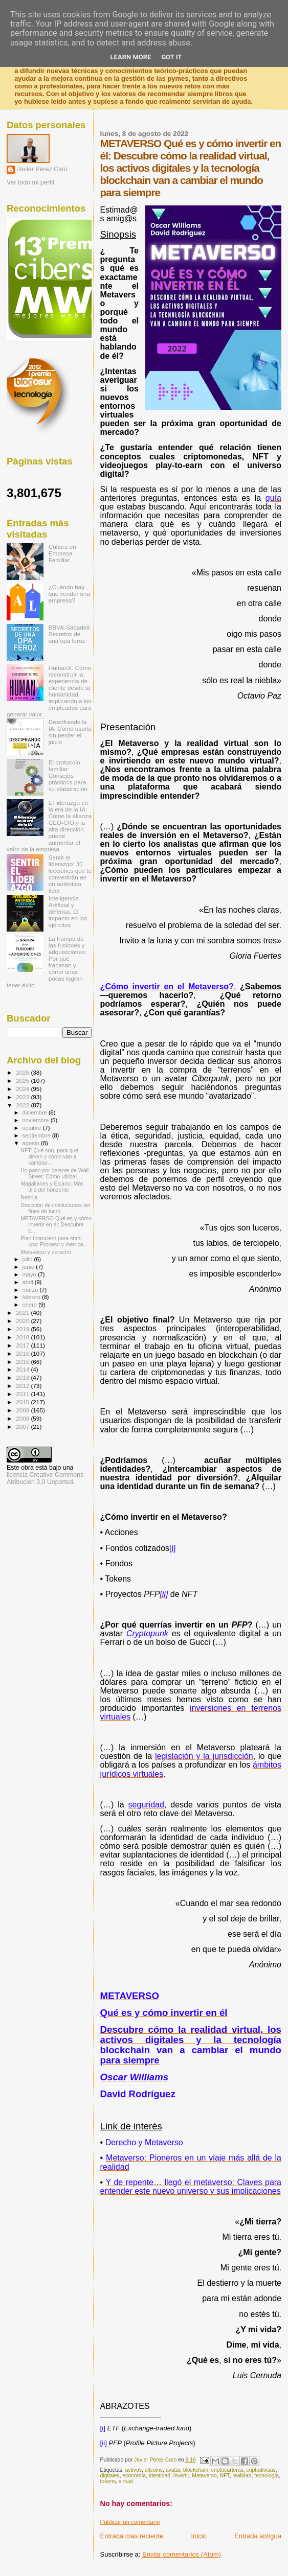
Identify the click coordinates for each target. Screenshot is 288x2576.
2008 (23, 1418)
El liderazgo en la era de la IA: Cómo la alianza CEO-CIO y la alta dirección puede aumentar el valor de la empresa (49, 825)
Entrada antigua (257, 2536)
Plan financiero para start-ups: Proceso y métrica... (53, 1241)
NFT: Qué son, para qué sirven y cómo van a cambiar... (49, 1156)
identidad (159, 2475)
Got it (171, 57)
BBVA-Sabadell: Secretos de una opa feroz (70, 634)
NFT (225, 2475)
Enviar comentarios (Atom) (181, 2554)
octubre (33, 1128)
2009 (23, 1410)
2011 (23, 1393)
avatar (173, 2470)
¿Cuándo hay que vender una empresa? (69, 594)
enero (31, 1305)
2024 (23, 1088)
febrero (32, 1297)
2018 (23, 1337)
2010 (23, 1402)
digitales (110, 2475)
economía (134, 2475)
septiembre (37, 1135)
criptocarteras (227, 2470)
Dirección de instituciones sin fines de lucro (55, 1208)
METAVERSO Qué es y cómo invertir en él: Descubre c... (56, 1224)
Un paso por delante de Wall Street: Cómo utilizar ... (54, 1173)
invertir (181, 2475)
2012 (23, 1385)
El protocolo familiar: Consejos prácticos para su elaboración (68, 775)
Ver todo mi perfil (30, 182)
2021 (23, 1312)
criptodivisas (261, 2470)
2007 (23, 1426)
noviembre (37, 1120)
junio (29, 1267)
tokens (108, 2481)
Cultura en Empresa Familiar (62, 553)
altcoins (154, 2470)
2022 (23, 1105)
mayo (30, 1274)
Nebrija (29, 1197)
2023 (23, 1097)
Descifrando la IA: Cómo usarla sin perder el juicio (70, 731)
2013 (23, 1377)
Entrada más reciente (132, 2536)
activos (133, 2470)
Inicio (199, 2536)
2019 (23, 1329)
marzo (31, 1290)
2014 (23, 1369)
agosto (32, 1143)
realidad (241, 2475)
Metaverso (204, 2475)
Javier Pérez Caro (42, 169)
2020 (23, 1320)
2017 (23, 1345)
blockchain (195, 2470)
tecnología (266, 2475)
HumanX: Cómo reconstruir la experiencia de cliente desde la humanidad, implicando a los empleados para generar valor (49, 690)
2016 (23, 1353)
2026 (23, 1072)
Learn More (130, 57)
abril (29, 1282)
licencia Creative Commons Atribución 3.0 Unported (45, 1478)
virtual (126, 2481)
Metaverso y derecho (45, 1252)
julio (28, 1259)
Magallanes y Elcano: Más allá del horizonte (51, 1186)
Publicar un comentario (130, 2522)
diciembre (36, 1112)
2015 (23, 1361)
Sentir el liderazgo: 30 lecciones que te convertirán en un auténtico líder (70, 874)
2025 (23, 1080)
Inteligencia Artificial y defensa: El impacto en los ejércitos (68, 911)
